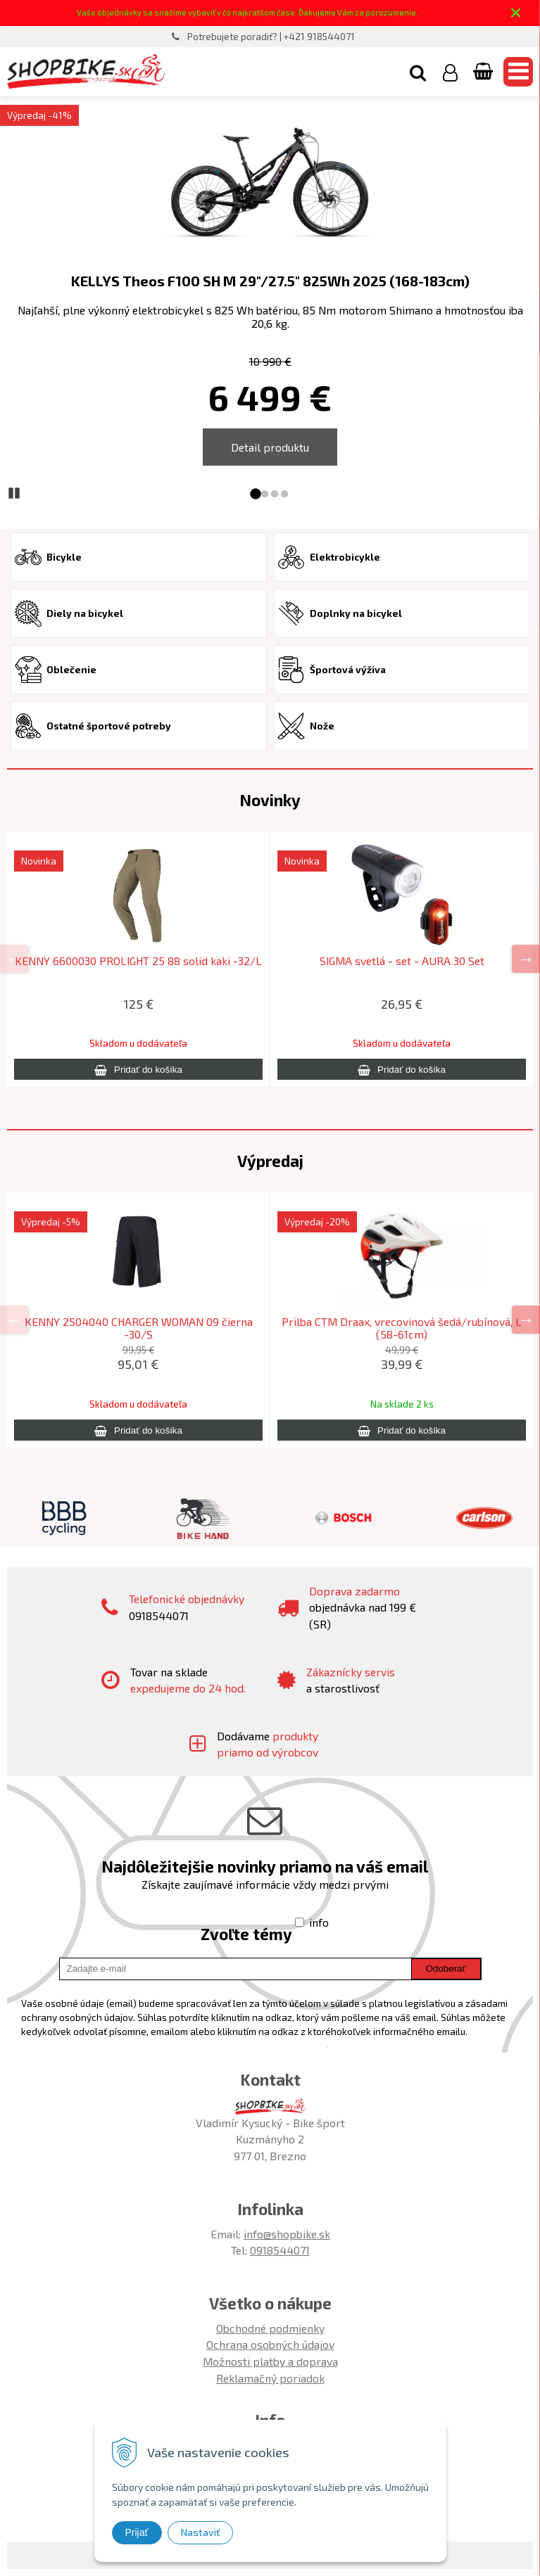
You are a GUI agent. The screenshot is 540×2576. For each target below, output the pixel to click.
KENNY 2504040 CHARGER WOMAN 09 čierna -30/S (139, 1328)
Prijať (137, 2532)
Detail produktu (270, 447)
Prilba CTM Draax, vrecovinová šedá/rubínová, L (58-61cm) (402, 1328)
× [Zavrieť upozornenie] (516, 12)
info (319, 1922)
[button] (418, 72)
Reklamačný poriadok (270, 2378)
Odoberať (446, 1968)
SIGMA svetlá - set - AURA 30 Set (402, 961)
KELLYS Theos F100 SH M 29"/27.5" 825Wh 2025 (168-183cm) (270, 280)
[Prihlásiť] (450, 72)
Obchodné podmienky (270, 2328)
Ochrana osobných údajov (270, 2344)
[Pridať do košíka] (138, 1069)
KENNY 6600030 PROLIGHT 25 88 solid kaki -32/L (138, 961)
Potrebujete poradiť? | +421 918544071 (271, 36)
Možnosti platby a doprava (270, 2361)
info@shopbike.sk (287, 2233)
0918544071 (280, 2250)
